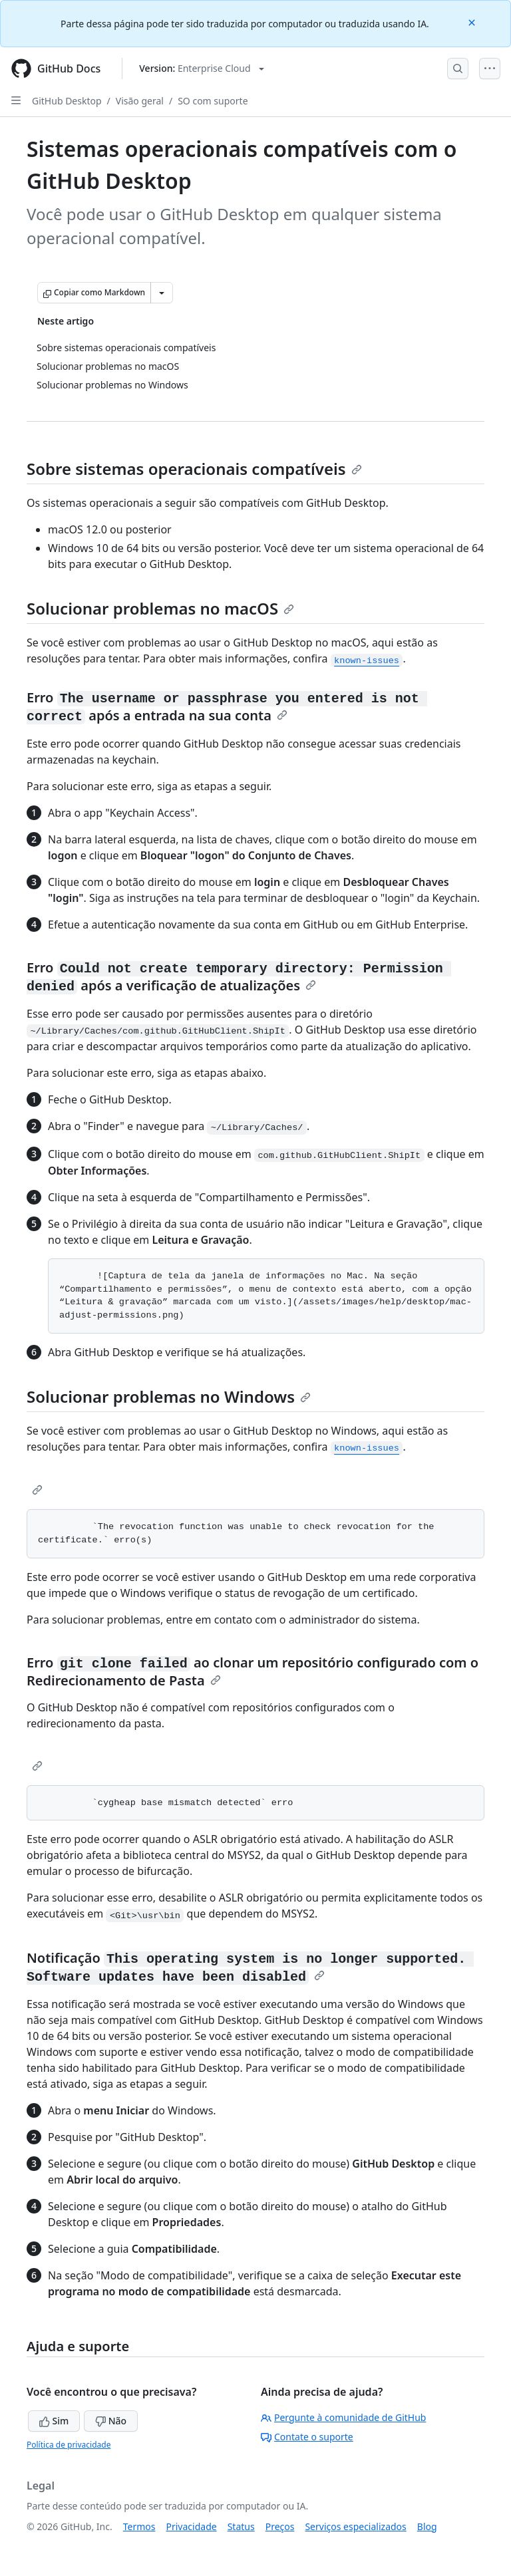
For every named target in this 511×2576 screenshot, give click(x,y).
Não (110, 2420)
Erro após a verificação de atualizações (239, 976)
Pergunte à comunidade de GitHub (343, 2417)
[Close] (473, 21)
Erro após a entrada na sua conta (227, 706)
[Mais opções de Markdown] (161, 292)
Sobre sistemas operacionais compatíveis (194, 469)
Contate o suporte (307, 2436)
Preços (280, 2526)
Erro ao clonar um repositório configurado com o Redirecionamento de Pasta (252, 1671)
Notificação (250, 1967)
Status (241, 2526)
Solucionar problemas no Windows (169, 1396)
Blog (427, 2526)
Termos (139, 2526)
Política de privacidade (68, 2444)
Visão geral (140, 100)
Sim (54, 2420)
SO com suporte (213, 100)
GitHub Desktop (67, 100)
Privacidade (191, 2526)
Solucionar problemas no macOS (160, 608)
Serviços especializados (355, 2526)
